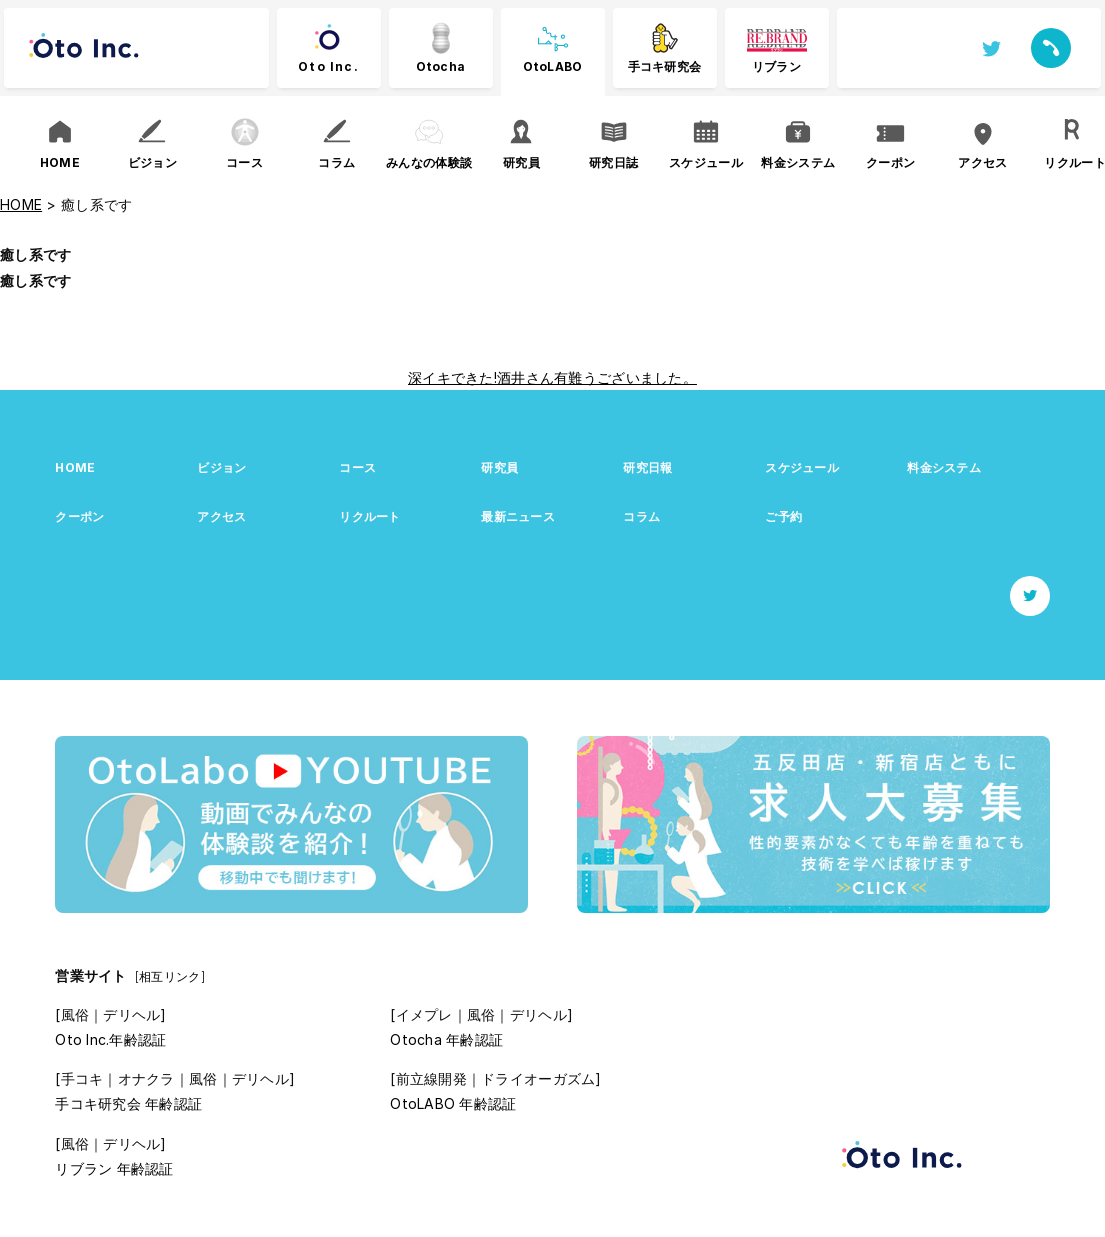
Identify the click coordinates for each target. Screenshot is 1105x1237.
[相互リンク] (170, 976)
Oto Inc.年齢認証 (110, 1039)
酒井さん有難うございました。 (597, 377)
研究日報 (647, 467)
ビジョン (221, 467)
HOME (75, 467)
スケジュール (802, 467)
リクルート (369, 516)
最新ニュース (518, 516)
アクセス (221, 516)
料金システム (944, 467)
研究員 (499, 467)
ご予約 (783, 516)
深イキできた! (452, 377)
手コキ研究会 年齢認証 (128, 1103)
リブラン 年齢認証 (114, 1168)
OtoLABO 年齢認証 (453, 1103)
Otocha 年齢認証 (446, 1039)
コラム (641, 516)
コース (357, 467)
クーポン (79, 516)
